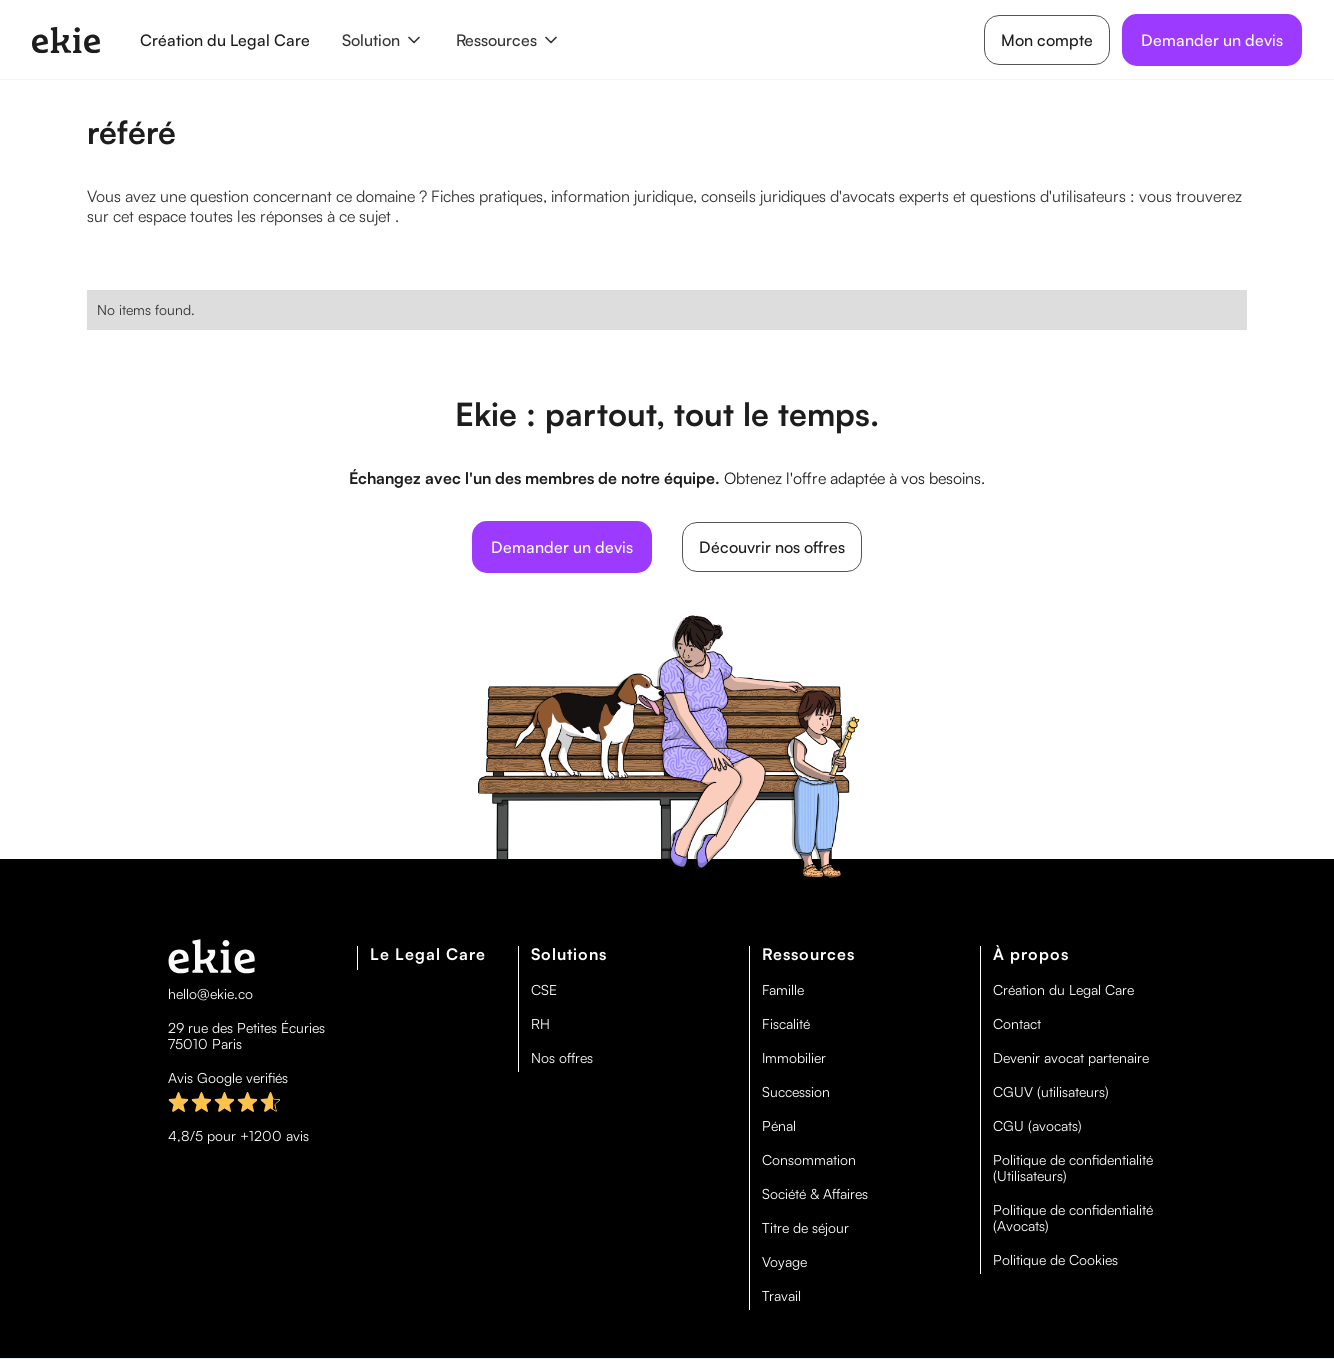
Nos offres (562, 1058)
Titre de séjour (805, 1228)
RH (540, 1024)
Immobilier (794, 1058)
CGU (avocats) (1037, 1126)
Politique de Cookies (1055, 1260)
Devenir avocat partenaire (1071, 1058)
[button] (383, 40)
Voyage (784, 1262)
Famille (783, 990)
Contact (1017, 1024)
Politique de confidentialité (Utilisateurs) (1073, 1168)
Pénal (779, 1126)
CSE (544, 990)
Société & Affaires (815, 1194)
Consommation (809, 1160)
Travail (781, 1296)
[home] (66, 40)
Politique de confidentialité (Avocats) (1073, 1218)
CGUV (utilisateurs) (1051, 1092)
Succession (796, 1092)
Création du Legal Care (225, 40)
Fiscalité (786, 1024)
